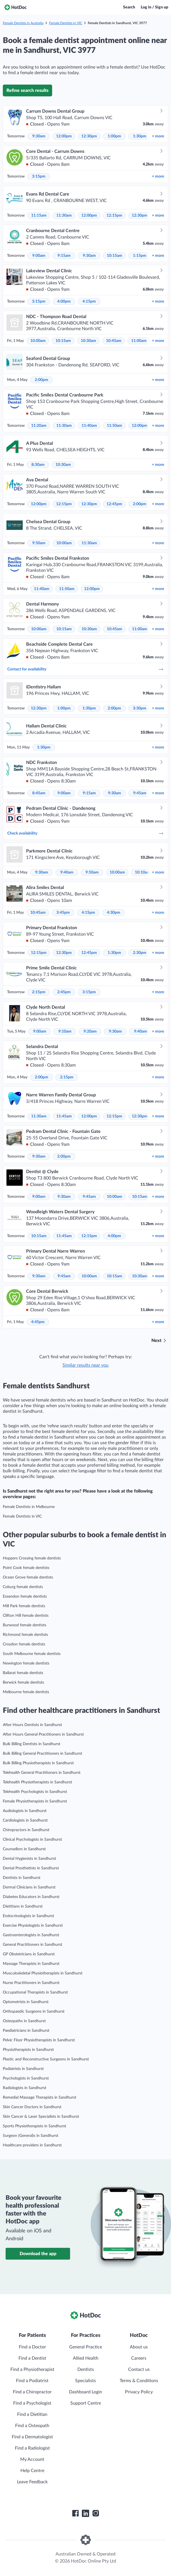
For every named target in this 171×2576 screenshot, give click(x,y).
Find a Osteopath (32, 2425)
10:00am (38, 341)
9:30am (38, 136)
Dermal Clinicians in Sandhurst (29, 1887)
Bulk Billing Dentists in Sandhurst (31, 1744)
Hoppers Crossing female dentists (32, 1558)
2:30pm (139, 953)
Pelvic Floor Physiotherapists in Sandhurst (39, 2040)
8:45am (38, 793)
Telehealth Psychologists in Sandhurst (35, 1792)
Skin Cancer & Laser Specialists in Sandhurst (41, 2117)
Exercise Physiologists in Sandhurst (33, 1926)
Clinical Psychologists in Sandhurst (32, 1840)
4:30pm (113, 913)
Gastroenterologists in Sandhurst (31, 1935)
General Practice (85, 2347)
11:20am (39, 426)
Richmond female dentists (25, 1635)
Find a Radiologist (32, 2448)
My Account (32, 2459)
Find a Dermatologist (32, 2437)
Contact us (139, 2369)
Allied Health (85, 2358)
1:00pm (114, 136)
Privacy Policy (139, 2392)
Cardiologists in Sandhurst (25, 1820)
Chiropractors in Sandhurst (26, 1830)
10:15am (114, 256)
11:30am (64, 215)
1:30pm (139, 136)
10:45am (113, 341)
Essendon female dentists (25, 1596)
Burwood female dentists (24, 1625)
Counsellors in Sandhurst (24, 1849)
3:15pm (38, 176)
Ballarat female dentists (23, 1673)
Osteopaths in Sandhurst (24, 2021)
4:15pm (89, 301)
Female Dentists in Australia (23, 23)
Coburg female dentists (23, 1587)
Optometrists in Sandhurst (25, 2002)
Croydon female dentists (24, 1644)
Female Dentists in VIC (65, 23)
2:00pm (41, 380)
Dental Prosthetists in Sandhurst (31, 1868)
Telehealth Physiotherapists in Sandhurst (37, 1782)
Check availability (85, 833)
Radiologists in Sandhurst (24, 2088)
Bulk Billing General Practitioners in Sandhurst (42, 1754)
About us (139, 2347)
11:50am (114, 426)
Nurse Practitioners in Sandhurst (31, 1983)
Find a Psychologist (32, 2403)
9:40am (66, 872)
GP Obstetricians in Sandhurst (29, 1954)
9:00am (38, 256)
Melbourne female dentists (26, 1692)
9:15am (64, 256)
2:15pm (38, 992)
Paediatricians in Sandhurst (26, 2031)
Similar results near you (85, 1365)
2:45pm (64, 992)
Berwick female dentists (23, 1682)
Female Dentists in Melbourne (29, 1507)
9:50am (38, 543)
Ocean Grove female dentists (28, 1577)
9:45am (139, 793)
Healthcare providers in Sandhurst (32, 2145)
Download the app (38, 2253)
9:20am (90, 1031)
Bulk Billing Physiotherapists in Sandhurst (38, 1763)
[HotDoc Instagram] (96, 2513)
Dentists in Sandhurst (21, 1878)
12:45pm (114, 504)
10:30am (88, 341)
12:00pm (64, 136)
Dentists (85, 2369)
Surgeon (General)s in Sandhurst (30, 2136)
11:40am (89, 426)
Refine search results (27, 90)
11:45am (64, 1116)
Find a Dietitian (32, 2414)
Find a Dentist (32, 2358)
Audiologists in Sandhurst (25, 1811)
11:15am (39, 215)
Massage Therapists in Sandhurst (31, 1964)
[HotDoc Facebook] (75, 2513)
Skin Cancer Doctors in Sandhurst (32, 2107)
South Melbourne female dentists (32, 1654)
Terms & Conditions (139, 2380)
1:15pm (139, 256)
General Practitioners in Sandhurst (32, 1945)
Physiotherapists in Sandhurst (28, 2050)
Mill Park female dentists (24, 1606)
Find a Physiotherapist (32, 2369)
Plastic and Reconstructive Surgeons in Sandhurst (46, 2059)
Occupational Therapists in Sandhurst (35, 1992)
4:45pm (38, 1322)
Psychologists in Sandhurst (26, 2078)
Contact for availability (85, 669)
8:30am (38, 465)
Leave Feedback (32, 2482)
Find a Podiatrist (32, 2380)
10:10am (142, 872)
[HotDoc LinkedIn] (85, 2513)
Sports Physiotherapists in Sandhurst (34, 2126)
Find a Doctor (32, 2347)
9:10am (64, 1031)
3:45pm (63, 913)
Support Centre (85, 2403)
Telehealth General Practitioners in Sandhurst (41, 1773)
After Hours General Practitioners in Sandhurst (43, 1734)
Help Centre (32, 2470)
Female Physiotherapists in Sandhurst (35, 1801)
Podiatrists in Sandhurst (23, 2069)
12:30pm (89, 136)
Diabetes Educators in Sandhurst (31, 1897)
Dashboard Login (85, 2392)
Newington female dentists (26, 1663)
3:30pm (139, 708)
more (158, 136)
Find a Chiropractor (32, 2392)
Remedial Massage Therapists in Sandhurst (39, 2097)
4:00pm (64, 301)
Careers (138, 2358)
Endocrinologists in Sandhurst (28, 1916)
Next (156, 1340)
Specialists (85, 2380)
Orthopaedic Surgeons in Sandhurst (33, 2011)
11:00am (139, 341)
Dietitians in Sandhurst (23, 1906)
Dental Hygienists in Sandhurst (29, 1859)
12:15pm (114, 215)
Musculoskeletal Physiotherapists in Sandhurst (42, 1973)
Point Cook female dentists (26, 1568)
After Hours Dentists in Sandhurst (32, 1725)
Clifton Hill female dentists (25, 1616)
